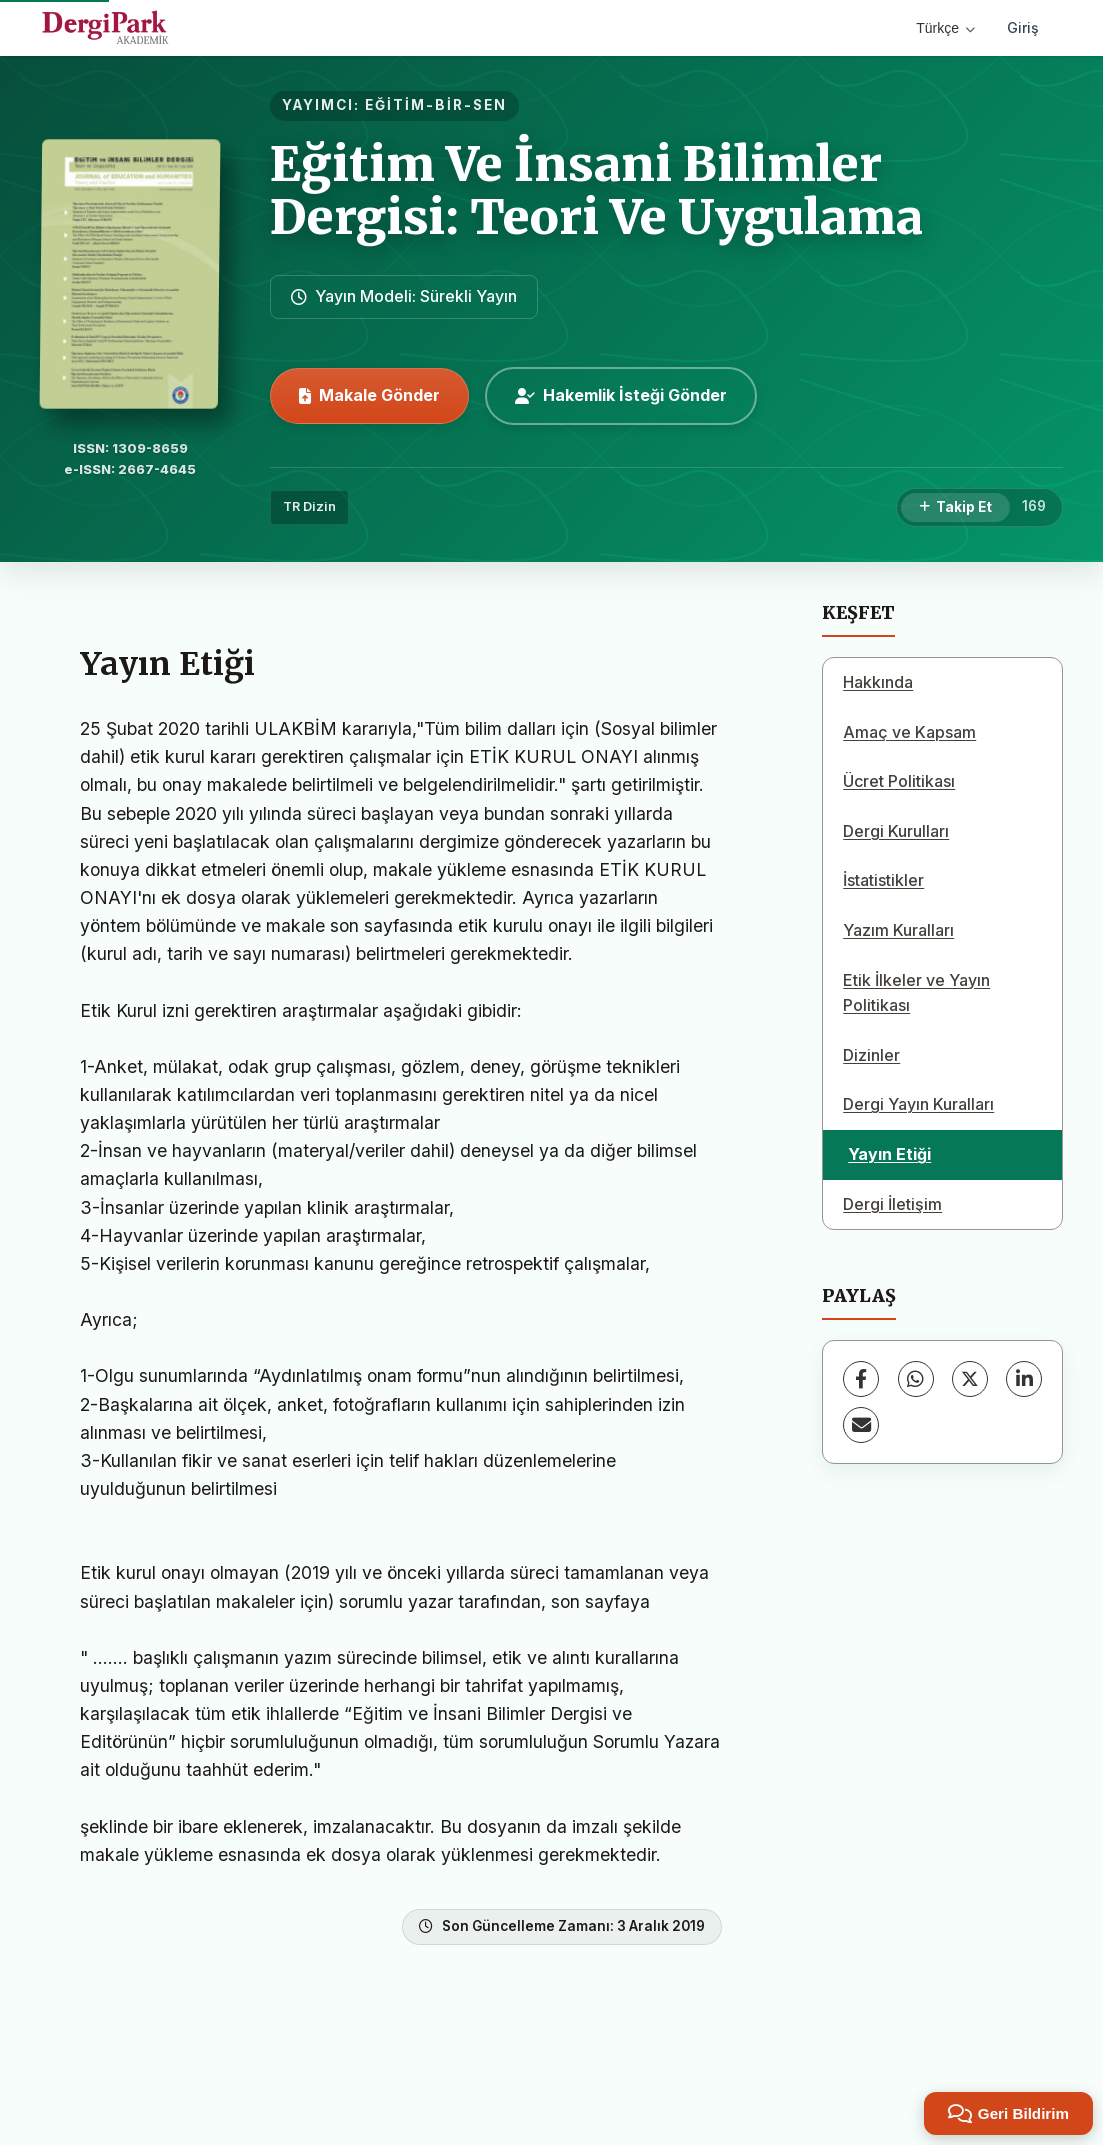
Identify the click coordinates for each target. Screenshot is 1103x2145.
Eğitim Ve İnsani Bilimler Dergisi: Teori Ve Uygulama (596, 190)
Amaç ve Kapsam (909, 732)
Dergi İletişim (892, 1204)
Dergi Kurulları (896, 831)
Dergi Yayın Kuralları (918, 1104)
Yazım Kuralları (898, 930)
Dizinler (871, 1055)
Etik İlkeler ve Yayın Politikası (916, 993)
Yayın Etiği (889, 1154)
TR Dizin (309, 506)
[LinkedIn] (1024, 1379)
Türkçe (945, 28)
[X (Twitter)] (970, 1379)
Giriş (1023, 27)
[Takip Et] (955, 508)
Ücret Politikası (899, 781)
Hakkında (878, 682)
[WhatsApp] (916, 1379)
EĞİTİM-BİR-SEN (436, 105)
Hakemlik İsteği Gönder (621, 395)
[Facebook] (861, 1379)
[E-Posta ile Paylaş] (861, 1425)
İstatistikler (883, 880)
